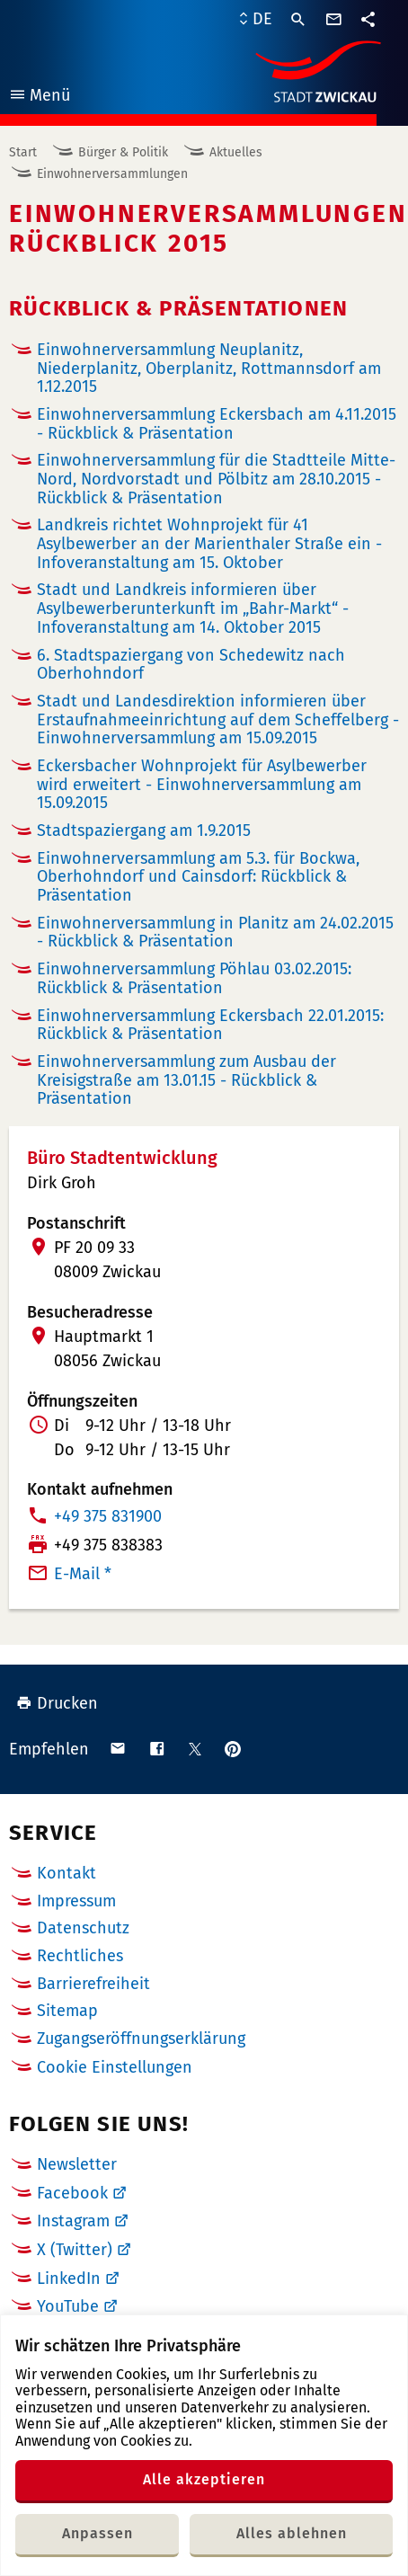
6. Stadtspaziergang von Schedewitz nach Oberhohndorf (191, 664)
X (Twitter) (74, 2250)
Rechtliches (80, 1956)
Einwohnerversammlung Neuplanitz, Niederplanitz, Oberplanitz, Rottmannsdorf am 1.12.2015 (209, 368)
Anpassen (97, 2533)
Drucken (57, 1703)
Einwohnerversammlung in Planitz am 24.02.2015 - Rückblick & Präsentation (215, 932)
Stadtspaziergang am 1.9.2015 (144, 830)
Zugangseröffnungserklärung (141, 2038)
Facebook (72, 2193)
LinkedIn (69, 2278)
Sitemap (67, 2011)
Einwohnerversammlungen (112, 174)
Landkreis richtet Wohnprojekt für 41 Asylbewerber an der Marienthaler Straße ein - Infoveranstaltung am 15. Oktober (209, 543)
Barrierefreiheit (93, 1984)
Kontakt (66, 1873)
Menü (39, 97)
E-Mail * (82, 1574)
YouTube (68, 2306)
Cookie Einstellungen (114, 2067)
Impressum (76, 1901)
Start (23, 152)
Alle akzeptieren (204, 2479)
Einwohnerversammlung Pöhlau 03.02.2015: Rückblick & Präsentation (194, 978)
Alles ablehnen (291, 2533)
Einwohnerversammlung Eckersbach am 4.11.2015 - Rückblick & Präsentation (216, 423)
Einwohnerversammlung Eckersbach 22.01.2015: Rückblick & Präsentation (210, 1025)
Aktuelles (235, 152)
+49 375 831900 (108, 1516)
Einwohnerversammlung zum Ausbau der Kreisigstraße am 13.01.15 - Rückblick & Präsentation (186, 1080)
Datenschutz (83, 1928)
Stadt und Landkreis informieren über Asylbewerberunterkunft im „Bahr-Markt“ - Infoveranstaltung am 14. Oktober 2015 (193, 608)
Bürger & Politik (123, 152)
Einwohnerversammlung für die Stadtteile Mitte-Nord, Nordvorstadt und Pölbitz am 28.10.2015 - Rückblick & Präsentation (216, 478)
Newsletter (77, 2164)
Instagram (73, 2221)
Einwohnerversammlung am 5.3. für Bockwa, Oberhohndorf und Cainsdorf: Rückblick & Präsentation (198, 876)
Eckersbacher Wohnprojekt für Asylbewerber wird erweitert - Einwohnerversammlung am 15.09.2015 (202, 784)
